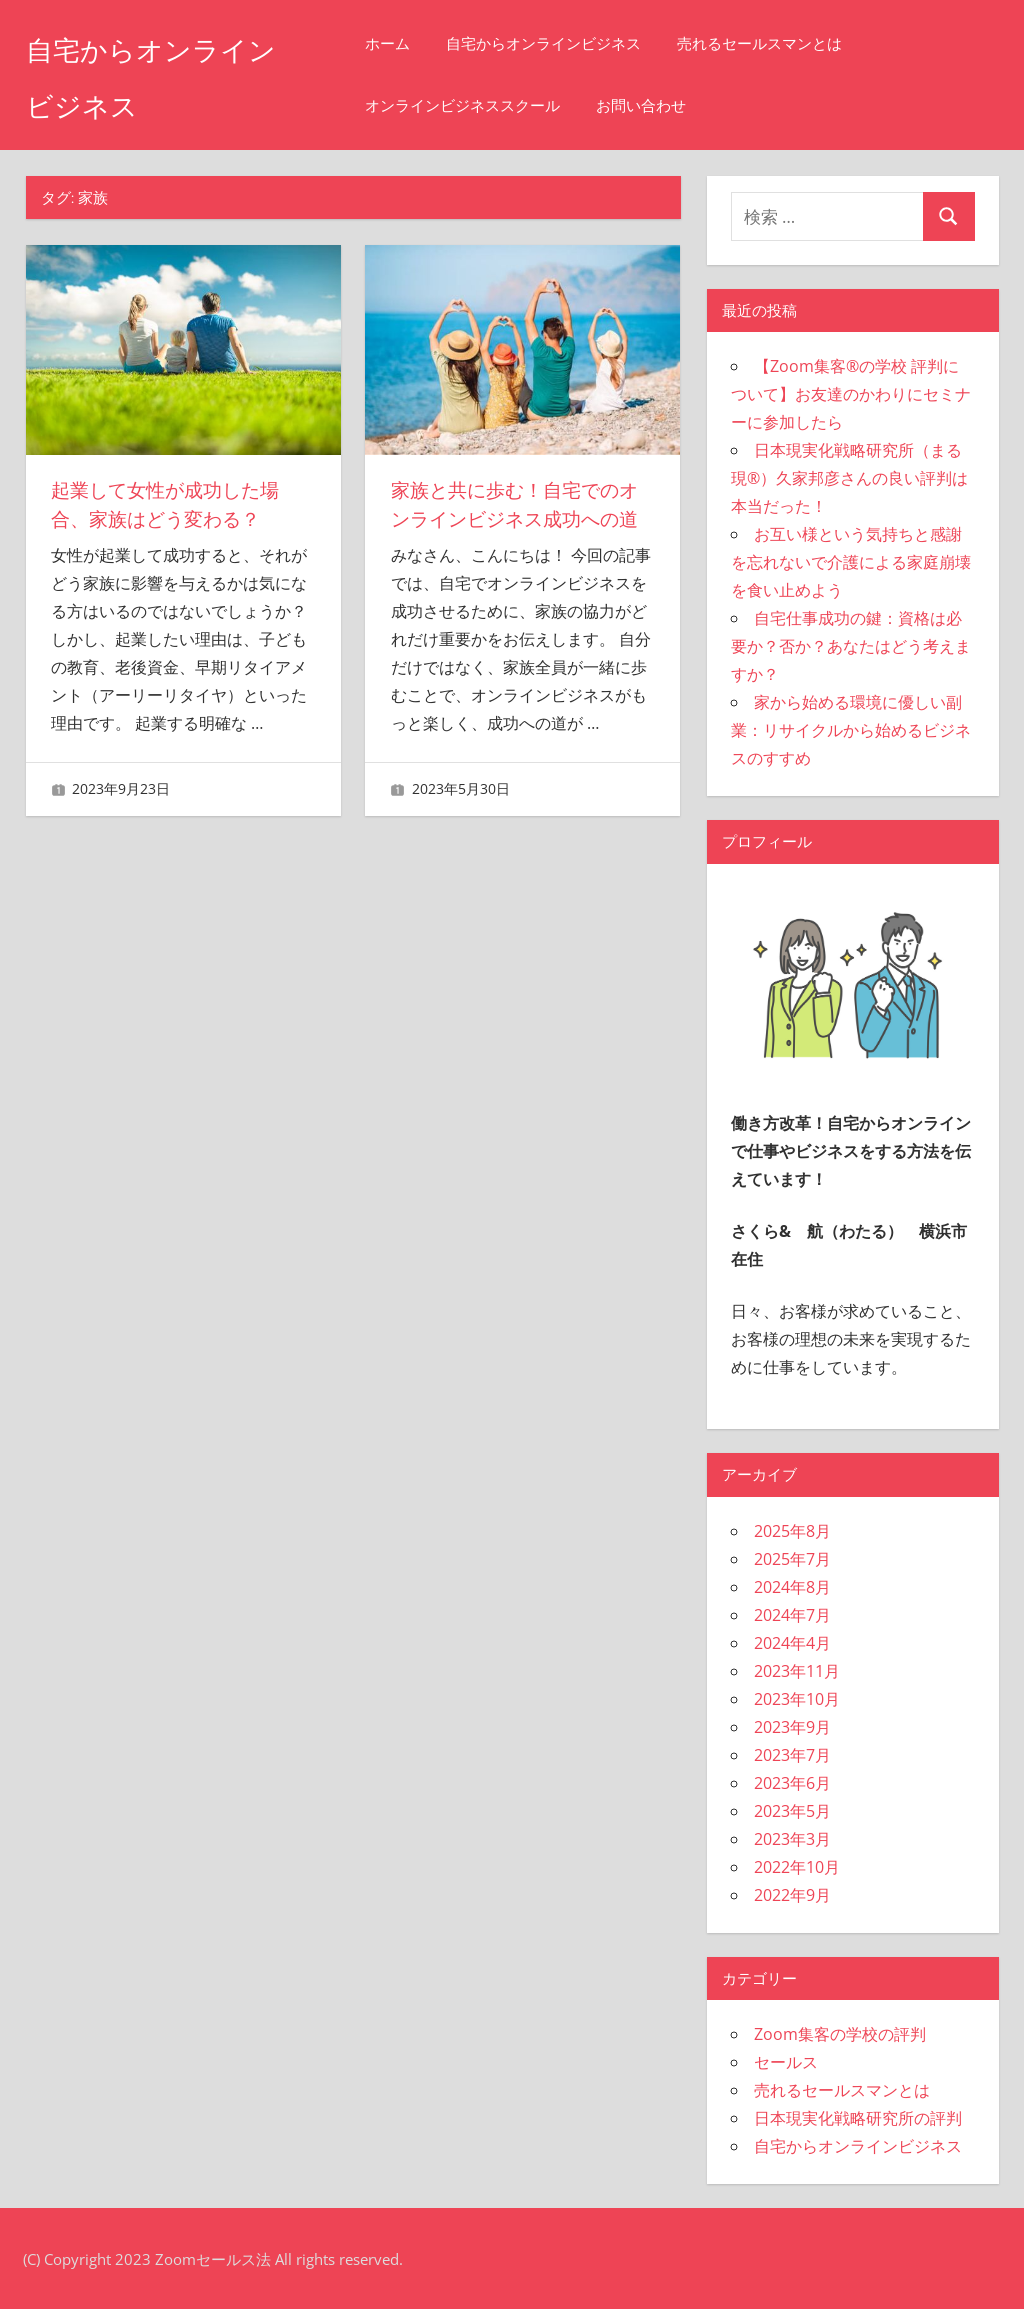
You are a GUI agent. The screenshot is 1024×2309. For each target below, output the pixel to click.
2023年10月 (797, 1699)
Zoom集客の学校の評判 (840, 2034)
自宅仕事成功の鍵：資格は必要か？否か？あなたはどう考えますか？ (851, 646)
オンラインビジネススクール (495, 105)
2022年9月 (792, 1895)
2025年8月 (792, 1531)
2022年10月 (797, 1867)
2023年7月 (792, 1755)
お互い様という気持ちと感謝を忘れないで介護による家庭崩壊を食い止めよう (851, 562)
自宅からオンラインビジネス (576, 43)
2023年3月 (792, 1839)
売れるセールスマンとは (792, 43)
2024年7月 (792, 1615)
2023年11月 (797, 1671)
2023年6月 (792, 1783)
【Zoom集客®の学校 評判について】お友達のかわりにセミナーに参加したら (851, 394)
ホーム (420, 43)
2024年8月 (792, 1587)
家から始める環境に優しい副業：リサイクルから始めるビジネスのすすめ (851, 730)
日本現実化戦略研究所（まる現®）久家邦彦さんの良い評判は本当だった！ (849, 478)
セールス (786, 2062)
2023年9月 (792, 1727)
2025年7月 (792, 1559)
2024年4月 (792, 1643)
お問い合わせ (674, 105)
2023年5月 (792, 1811)
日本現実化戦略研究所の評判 (858, 2118)
